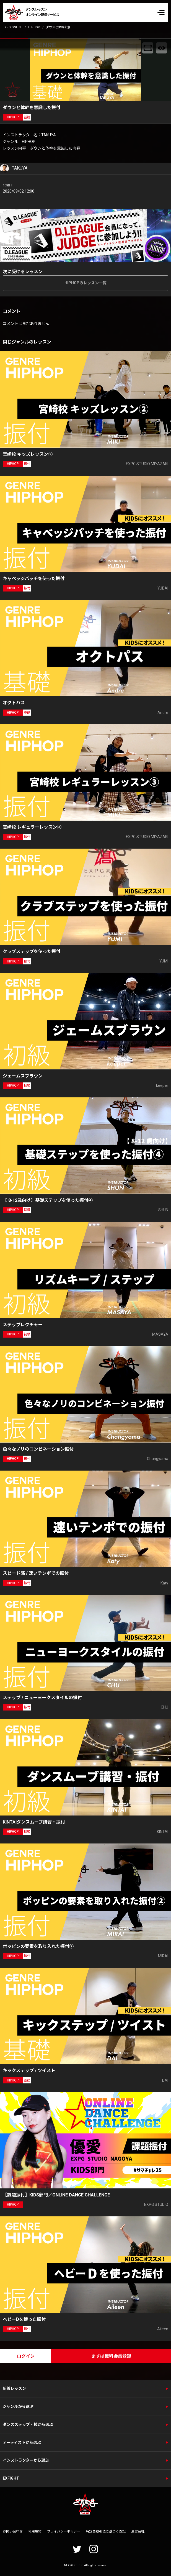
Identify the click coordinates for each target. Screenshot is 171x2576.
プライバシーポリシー (63, 2531)
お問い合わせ (13, 2531)
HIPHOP (34, 27)
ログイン (26, 2356)
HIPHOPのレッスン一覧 (85, 283)
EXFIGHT (11, 2478)
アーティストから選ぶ (22, 2442)
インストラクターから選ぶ (26, 2460)
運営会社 (137, 2531)
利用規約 (35, 2531)
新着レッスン (14, 2388)
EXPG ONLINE (12, 27)
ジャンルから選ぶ (18, 2406)
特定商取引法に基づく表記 (106, 2531)
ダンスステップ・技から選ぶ (28, 2424)
